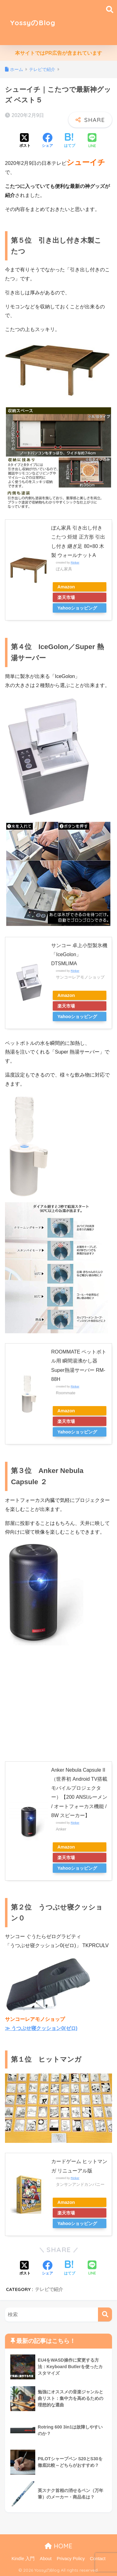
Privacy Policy (71, 2558)
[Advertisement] (85, 22)
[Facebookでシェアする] (47, 141)
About (45, 2558)
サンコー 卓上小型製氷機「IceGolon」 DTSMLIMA (79, 954)
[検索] (105, 2314)
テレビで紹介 (49, 2289)
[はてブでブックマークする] (69, 141)
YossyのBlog (32, 22)
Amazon (66, 586)
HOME (58, 2546)
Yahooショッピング (77, 607)
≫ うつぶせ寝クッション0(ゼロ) (41, 2028)
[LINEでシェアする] (92, 141)
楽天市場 (66, 597)
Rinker (75, 562)
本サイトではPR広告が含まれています (58, 53)
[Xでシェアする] (25, 141)
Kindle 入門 (23, 2558)
